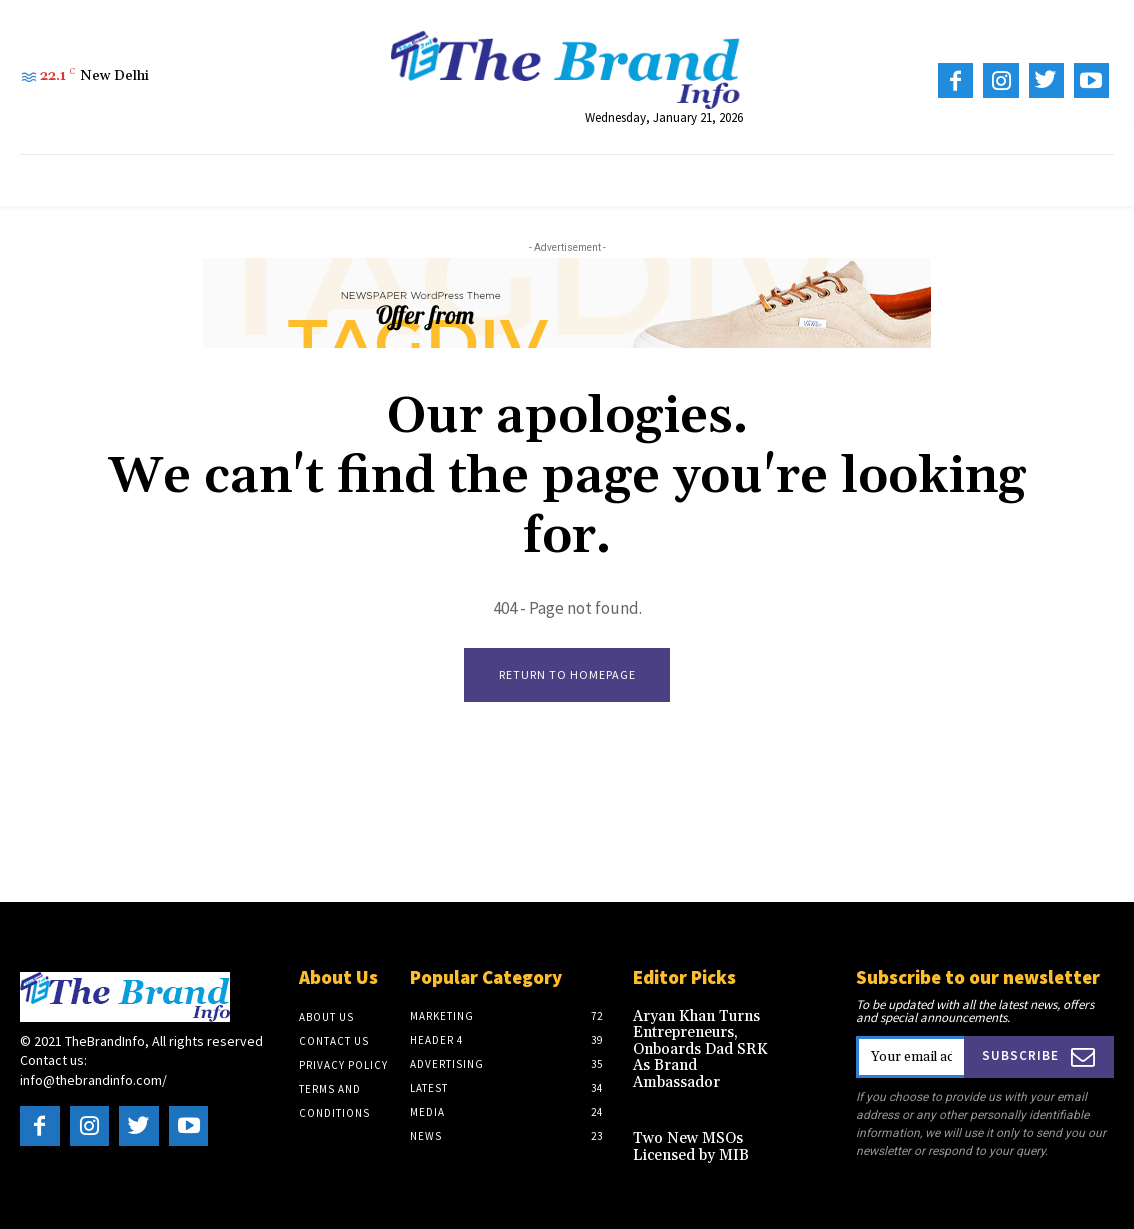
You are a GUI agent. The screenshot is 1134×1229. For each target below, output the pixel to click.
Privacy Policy (343, 1066)
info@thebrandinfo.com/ (93, 1082)
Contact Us (334, 1042)
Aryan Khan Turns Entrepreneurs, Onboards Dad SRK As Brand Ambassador (707, 1040)
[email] (911, 1058)
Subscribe (1040, 1057)
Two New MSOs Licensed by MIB (688, 1126)
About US (326, 1018)
